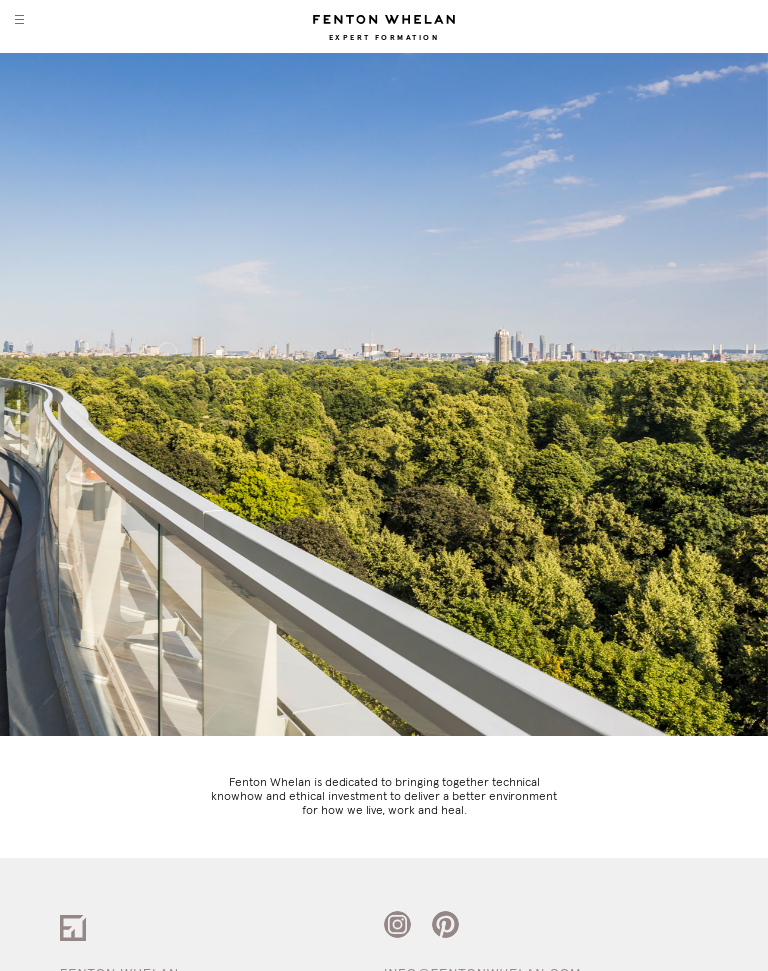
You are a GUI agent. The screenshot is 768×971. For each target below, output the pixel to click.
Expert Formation (384, 38)
